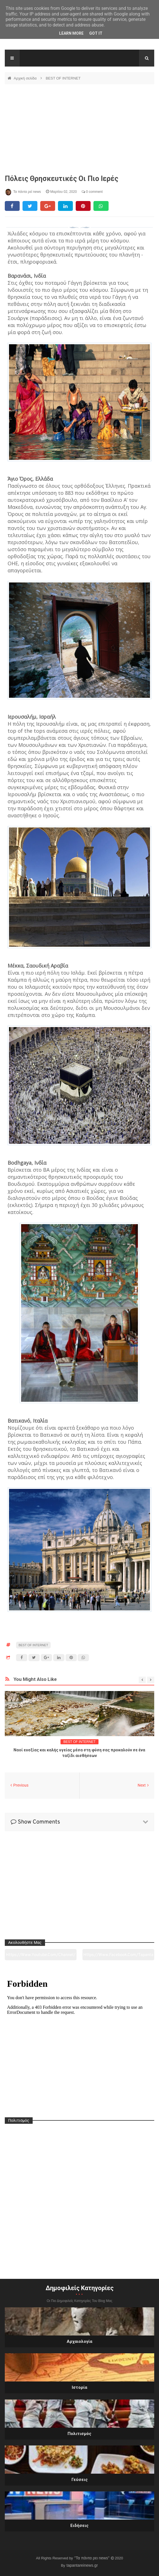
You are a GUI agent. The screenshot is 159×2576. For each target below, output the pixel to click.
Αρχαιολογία (79, 2341)
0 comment (92, 192)
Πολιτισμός (79, 2433)
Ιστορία (79, 2387)
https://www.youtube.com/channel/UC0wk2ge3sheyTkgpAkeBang (40, 1956)
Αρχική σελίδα (26, 78)
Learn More (71, 33)
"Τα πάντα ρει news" (92, 2558)
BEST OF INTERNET (63, 78)
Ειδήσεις (79, 2525)
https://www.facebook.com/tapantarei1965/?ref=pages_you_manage (118, 1956)
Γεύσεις (79, 2479)
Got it (95, 33)
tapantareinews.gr (82, 2565)
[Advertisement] (79, 129)
